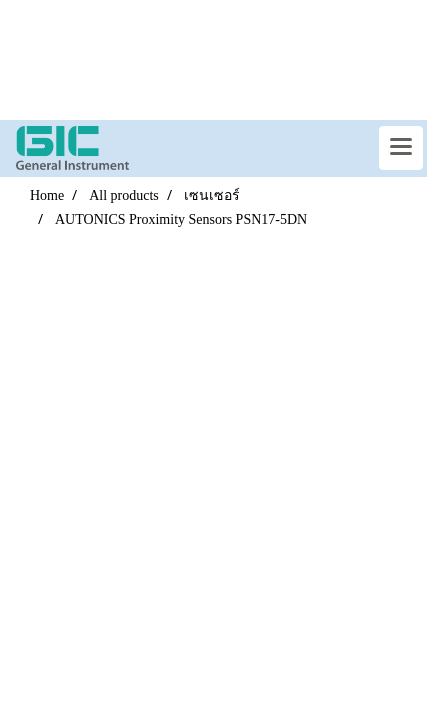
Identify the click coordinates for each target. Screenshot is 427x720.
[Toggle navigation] (401, 148)
